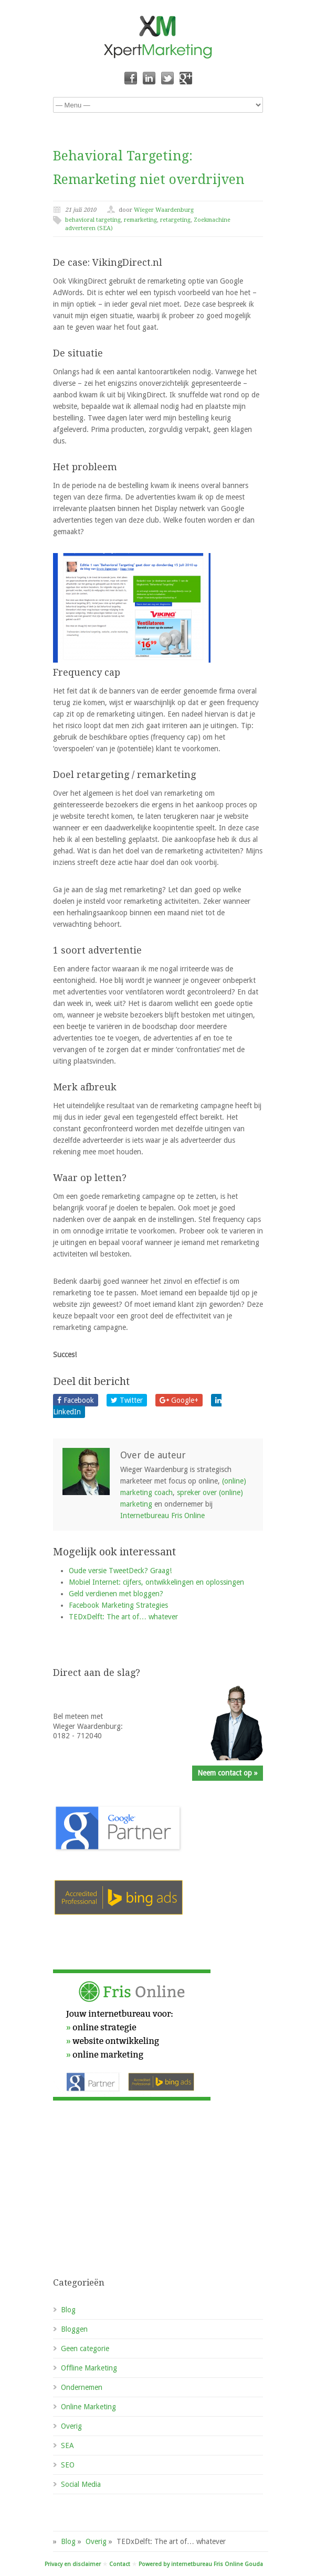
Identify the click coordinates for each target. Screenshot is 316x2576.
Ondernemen (81, 2387)
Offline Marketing (89, 2368)
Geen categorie (85, 2348)
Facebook (75, 1400)
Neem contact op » (227, 1773)
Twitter (127, 1400)
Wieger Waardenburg (164, 210)
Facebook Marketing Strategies (118, 1605)
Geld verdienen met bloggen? (116, 1593)
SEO (68, 2465)
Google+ (179, 1400)
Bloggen (74, 2329)
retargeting (175, 220)
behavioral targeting (93, 220)
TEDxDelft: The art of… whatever (123, 1616)
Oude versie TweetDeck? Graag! (120, 1570)
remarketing (140, 220)
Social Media (81, 2484)
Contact (119, 2564)
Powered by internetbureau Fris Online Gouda (201, 2564)
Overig (71, 2426)
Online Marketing (88, 2406)
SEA (67, 2445)
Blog (68, 2310)
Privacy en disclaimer (73, 2564)
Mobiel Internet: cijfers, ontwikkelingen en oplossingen (156, 1582)
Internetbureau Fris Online (162, 1515)
